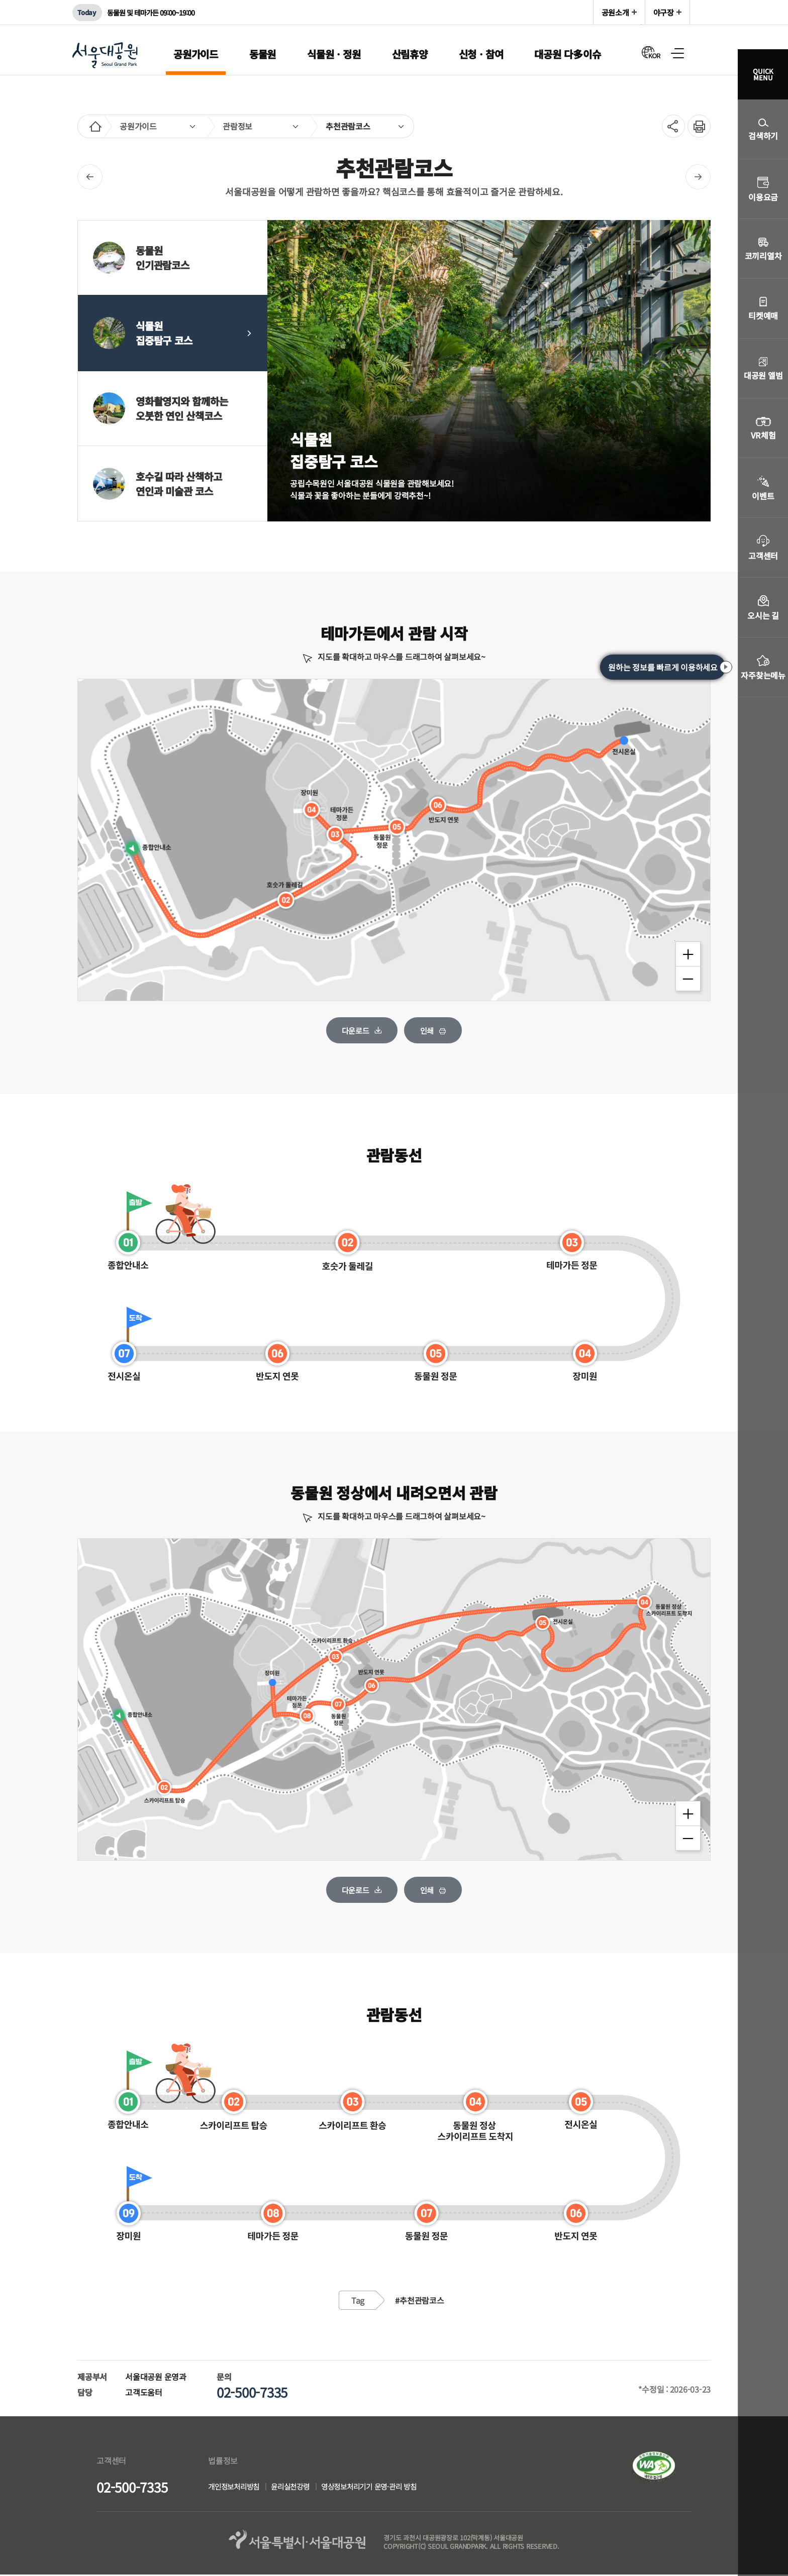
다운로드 (355, 1030)
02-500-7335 (131, 2488)
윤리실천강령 (296, 2487)
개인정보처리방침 (235, 2487)
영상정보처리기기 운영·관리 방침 (380, 2487)
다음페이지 (698, 176)
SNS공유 (670, 126)
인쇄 (695, 121)
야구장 (663, 12)
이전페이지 (90, 176)
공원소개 (615, 12)
